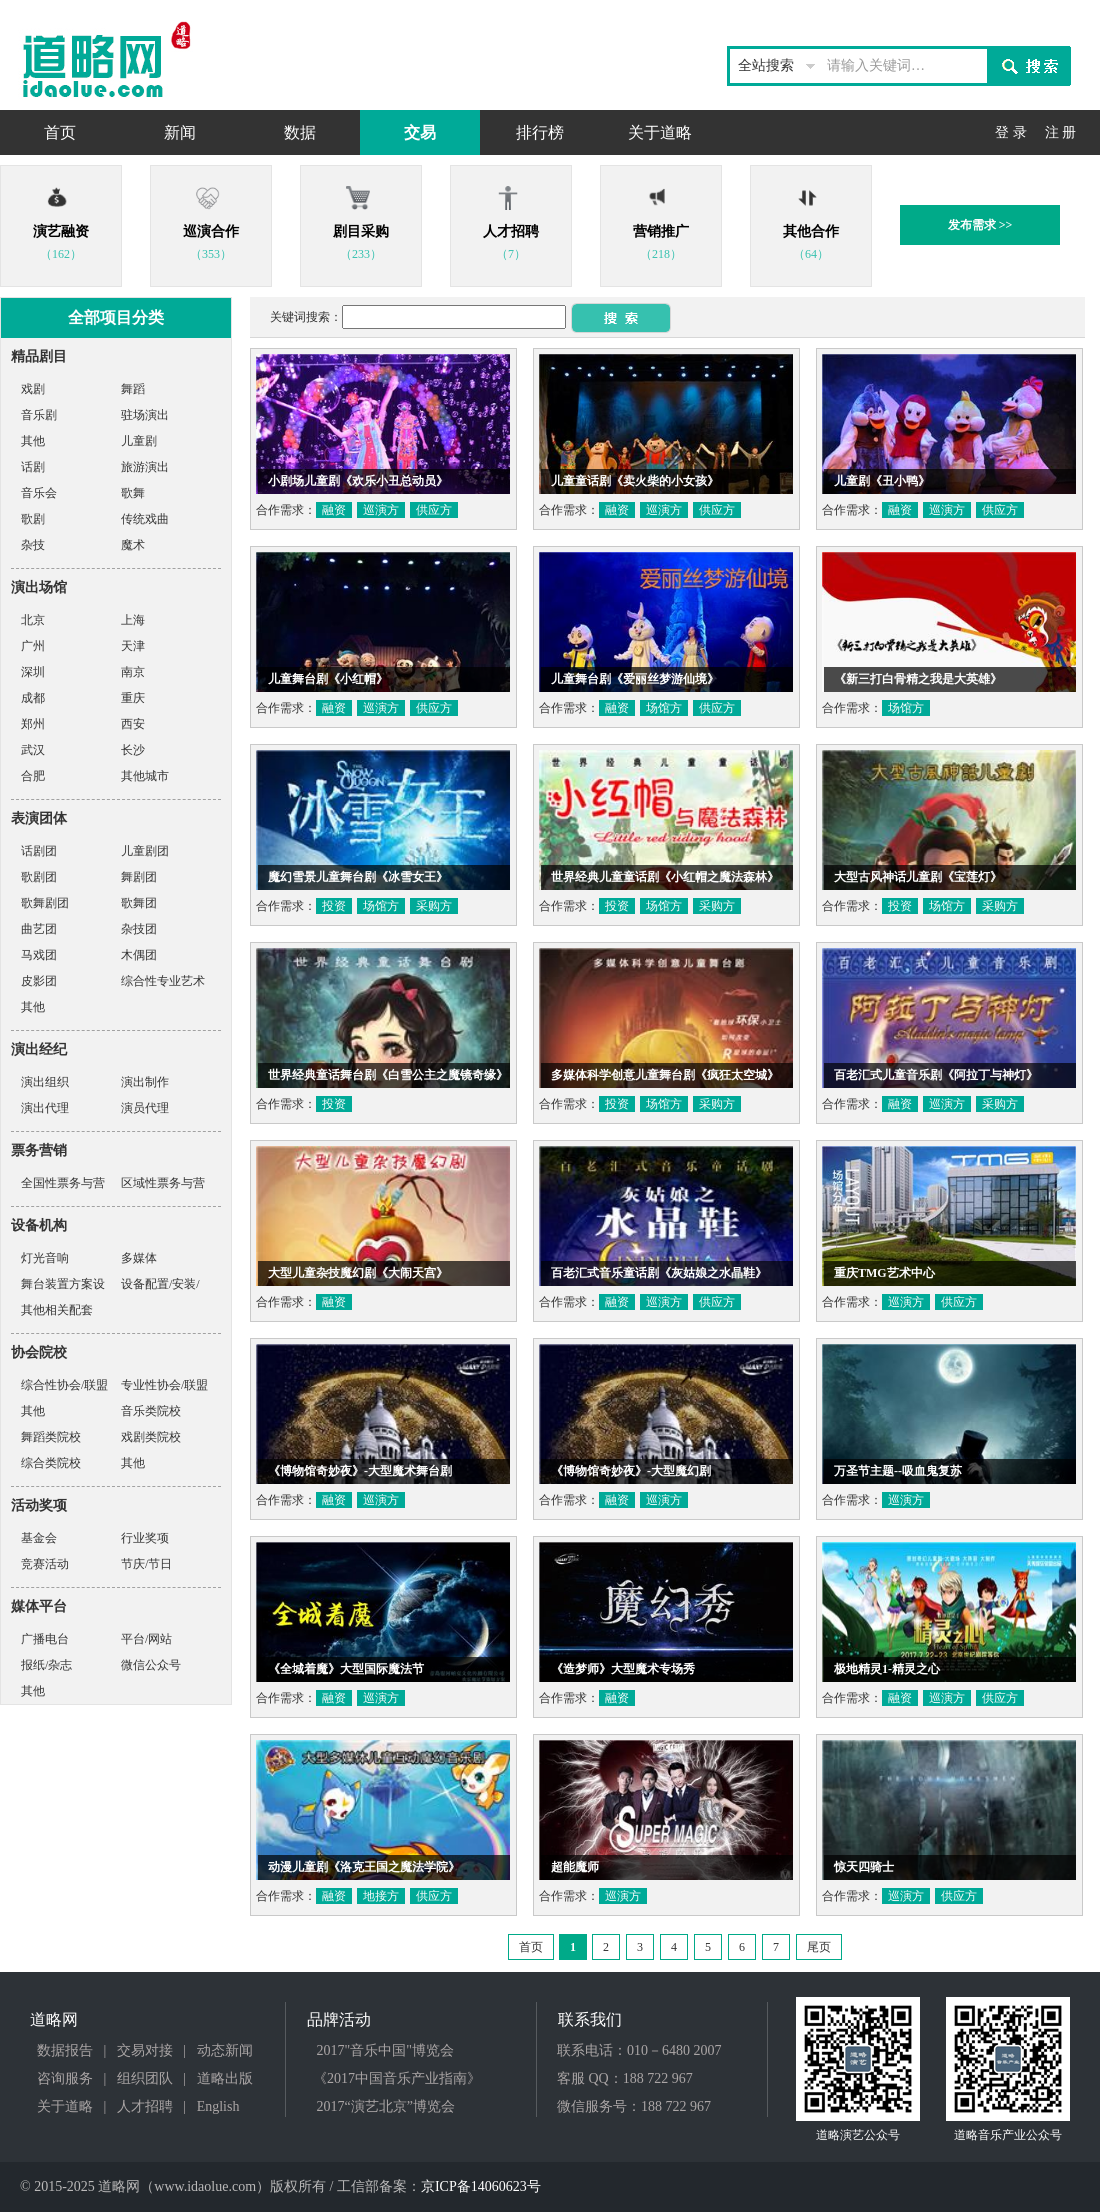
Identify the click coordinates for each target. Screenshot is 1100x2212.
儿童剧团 (145, 851)
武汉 (33, 750)
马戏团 (39, 955)
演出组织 (45, 1082)
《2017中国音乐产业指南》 (397, 2078)
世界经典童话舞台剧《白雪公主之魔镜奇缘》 (388, 1075)
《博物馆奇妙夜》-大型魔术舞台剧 (360, 1471)
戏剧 (33, 389)
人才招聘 (145, 2106)
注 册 (1061, 132)
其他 (33, 441)
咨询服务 (65, 2078)
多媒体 (139, 1258)
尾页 (819, 1947)
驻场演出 (145, 415)
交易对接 (145, 2050)
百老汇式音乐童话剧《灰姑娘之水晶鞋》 (659, 1273)
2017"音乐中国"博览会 (385, 2050)
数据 (300, 132)
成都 (33, 698)
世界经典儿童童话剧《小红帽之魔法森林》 (665, 877)
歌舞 (133, 493)
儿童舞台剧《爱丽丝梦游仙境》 (635, 679)
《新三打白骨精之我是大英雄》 (918, 679)
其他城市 (145, 776)
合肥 (33, 776)
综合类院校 (51, 1463)
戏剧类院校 (151, 1437)
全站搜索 (766, 65)
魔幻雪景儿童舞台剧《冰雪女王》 (358, 877)
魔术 (133, 545)
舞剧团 (139, 877)
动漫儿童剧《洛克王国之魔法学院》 (364, 1867)
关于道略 (660, 132)
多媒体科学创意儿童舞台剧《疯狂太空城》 (665, 1075)
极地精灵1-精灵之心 (887, 1669)
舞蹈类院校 (51, 1437)
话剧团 (39, 851)
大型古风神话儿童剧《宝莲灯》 (918, 877)
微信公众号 (151, 1665)
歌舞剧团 (45, 903)
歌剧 (33, 519)
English (218, 2106)
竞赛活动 (45, 1564)
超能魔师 (575, 1867)
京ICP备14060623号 (481, 2186)
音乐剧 (39, 415)
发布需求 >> (980, 225)
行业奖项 (145, 1538)
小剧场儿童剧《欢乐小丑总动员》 (358, 481)
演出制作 (145, 1082)
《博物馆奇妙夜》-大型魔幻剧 (631, 1471)
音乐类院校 (151, 1411)
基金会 (39, 1538)
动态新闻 (225, 2050)
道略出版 (225, 2078)
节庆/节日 (146, 1564)
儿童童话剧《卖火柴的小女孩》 (635, 481)
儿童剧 (139, 441)
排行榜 (540, 132)
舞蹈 (133, 389)
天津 (133, 646)
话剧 (33, 467)
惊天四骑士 (864, 1867)
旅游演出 (145, 467)
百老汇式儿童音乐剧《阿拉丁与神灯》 (936, 1075)
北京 (33, 620)
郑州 (33, 724)
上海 (133, 620)
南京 (133, 672)
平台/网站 (146, 1639)
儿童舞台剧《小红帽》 (328, 679)
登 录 (1011, 132)
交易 (420, 132)
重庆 (133, 698)
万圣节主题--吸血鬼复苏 (898, 1471)
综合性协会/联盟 (64, 1385)
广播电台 (45, 1639)
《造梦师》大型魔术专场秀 (623, 1669)
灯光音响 (45, 1258)
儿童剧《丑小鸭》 (882, 481)
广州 (33, 646)
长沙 (133, 750)
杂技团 (139, 929)
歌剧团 (39, 877)
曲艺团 (39, 929)
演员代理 (145, 1108)
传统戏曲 (145, 519)
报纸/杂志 (46, 1665)
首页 (60, 132)
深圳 (33, 672)
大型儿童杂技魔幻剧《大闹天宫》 (358, 1273)
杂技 (33, 545)
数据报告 (65, 2050)
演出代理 (45, 1108)
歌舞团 (139, 903)
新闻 (180, 132)
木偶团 (139, 955)
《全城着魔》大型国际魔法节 (346, 1669)
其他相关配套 (57, 1310)
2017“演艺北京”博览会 (386, 2106)
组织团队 (145, 2078)
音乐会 (39, 493)
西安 (133, 724)
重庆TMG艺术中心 (884, 1273)
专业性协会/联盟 (164, 1385)
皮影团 (39, 981)
